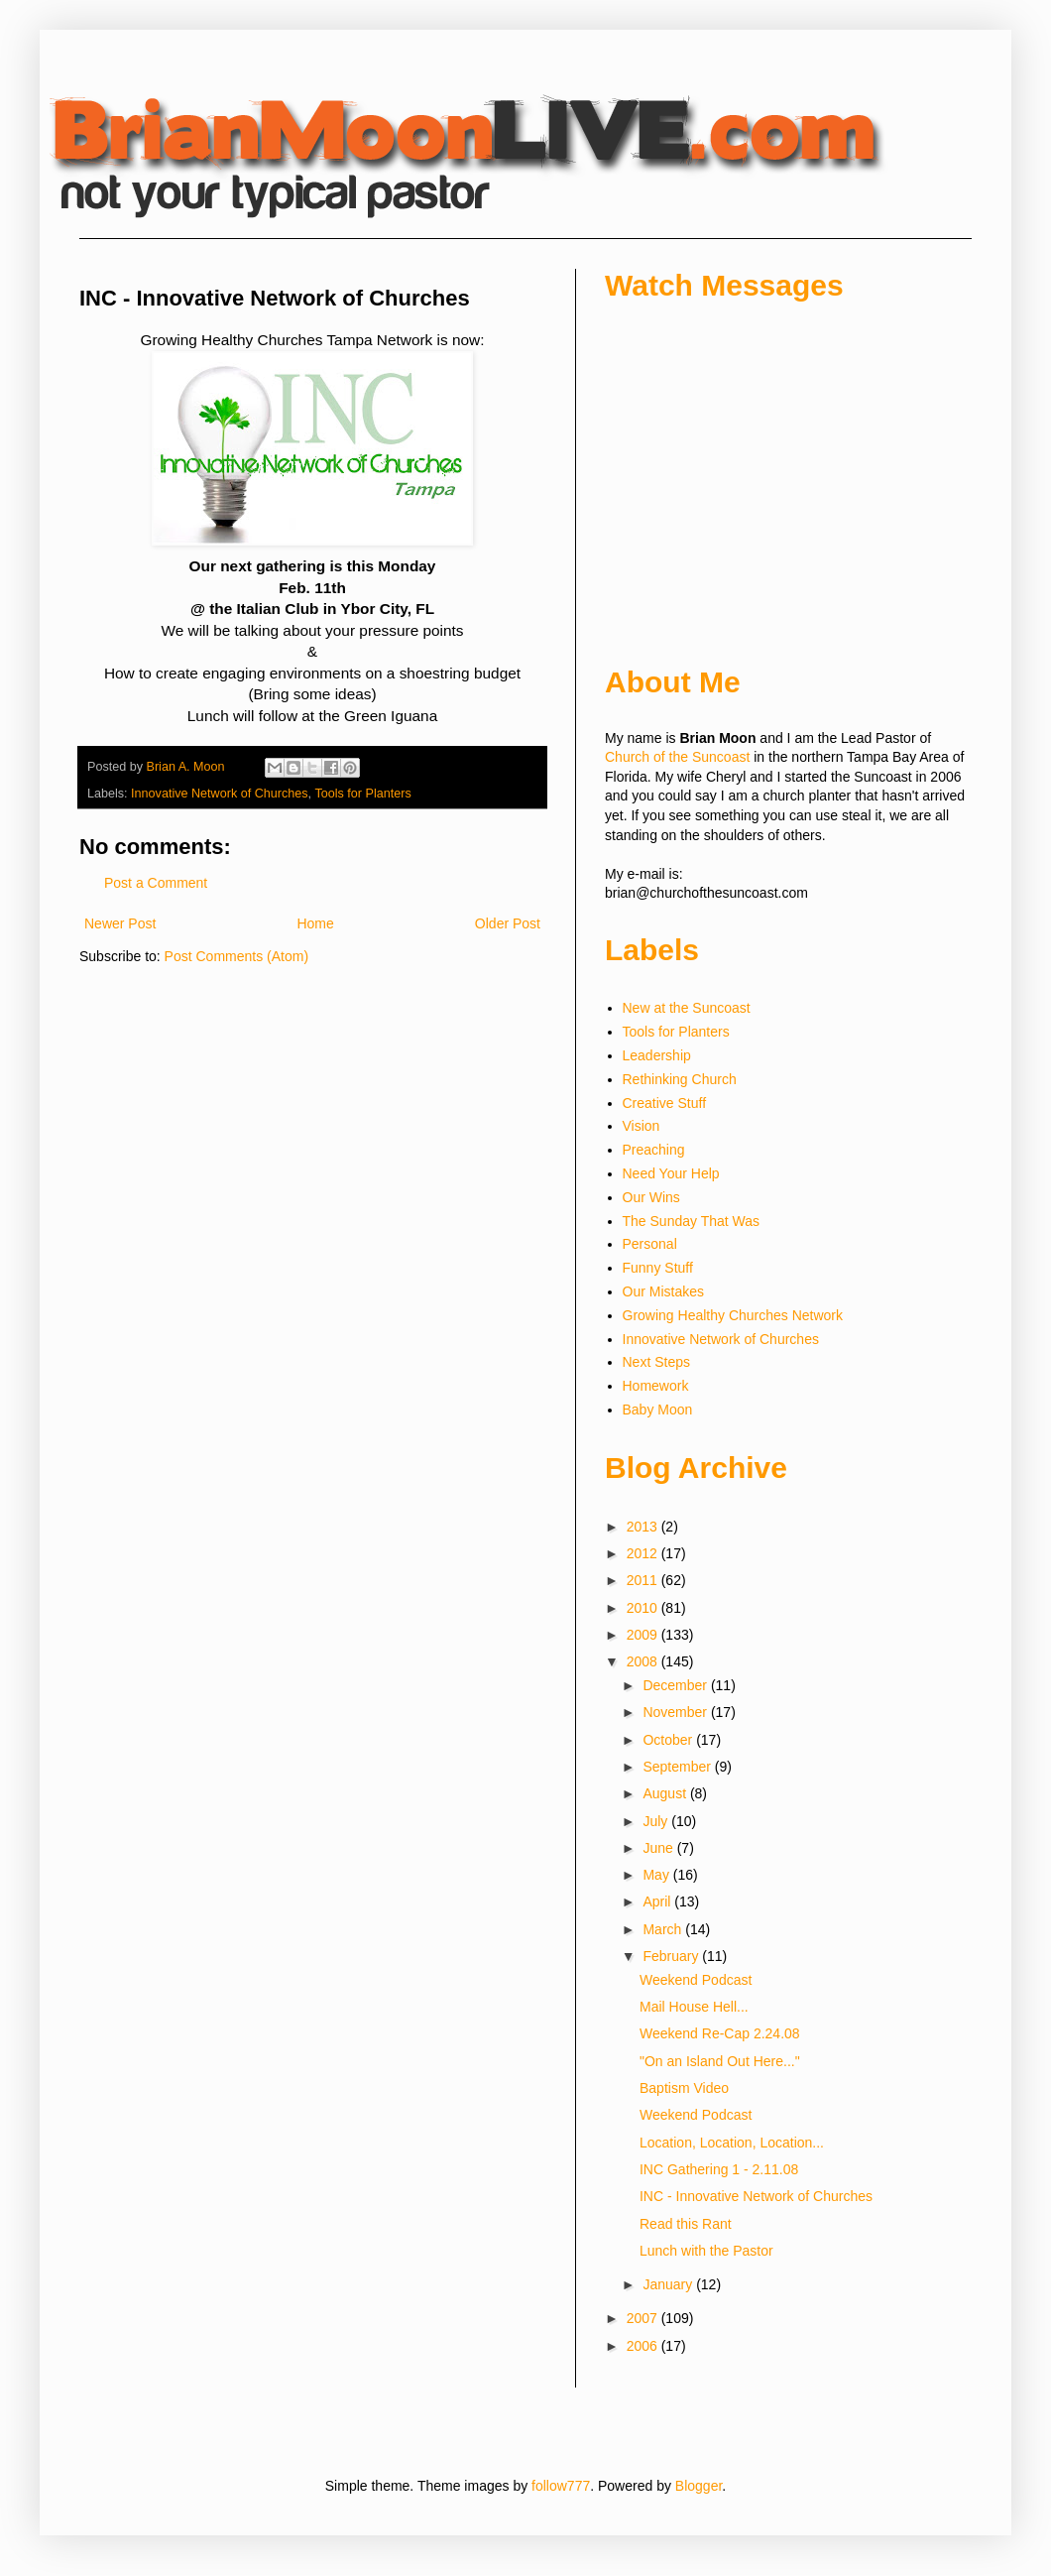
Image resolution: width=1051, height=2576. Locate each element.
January (669, 2284)
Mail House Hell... (694, 2007)
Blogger (698, 2486)
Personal (650, 1244)
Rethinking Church (680, 1079)
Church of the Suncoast (677, 757)
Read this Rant (686, 2224)
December (676, 1685)
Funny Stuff (658, 1268)
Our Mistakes (663, 1291)
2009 (644, 1635)
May (657, 1875)
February (672, 1956)
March (663, 1929)
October (669, 1740)
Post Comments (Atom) (236, 956)
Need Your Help (671, 1173)
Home (314, 923)
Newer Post (120, 923)
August (665, 1793)
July (656, 1821)
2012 (644, 1553)
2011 (644, 1580)
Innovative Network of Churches (219, 793)
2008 (644, 1661)
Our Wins (651, 1197)
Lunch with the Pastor (706, 2251)
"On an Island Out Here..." (720, 2061)
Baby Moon (658, 1409)
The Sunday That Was (691, 1221)
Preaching (654, 1150)
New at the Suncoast (687, 1008)
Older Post (507, 923)
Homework (656, 1386)
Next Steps (656, 1362)
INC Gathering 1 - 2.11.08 (719, 2169)
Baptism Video (684, 2088)
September (678, 1767)
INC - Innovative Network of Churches (756, 2196)
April (658, 1901)
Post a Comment (155, 883)
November (676, 1712)
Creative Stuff (665, 1103)
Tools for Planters (362, 793)
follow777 (560, 2486)
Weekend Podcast (696, 1980)
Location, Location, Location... (732, 2142)
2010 (644, 1608)
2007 (644, 2318)
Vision (641, 1126)
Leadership (657, 1055)
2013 (644, 1526)
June (659, 1848)
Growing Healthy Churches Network (733, 1315)
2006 (644, 2346)
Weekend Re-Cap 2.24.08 (720, 2033)
